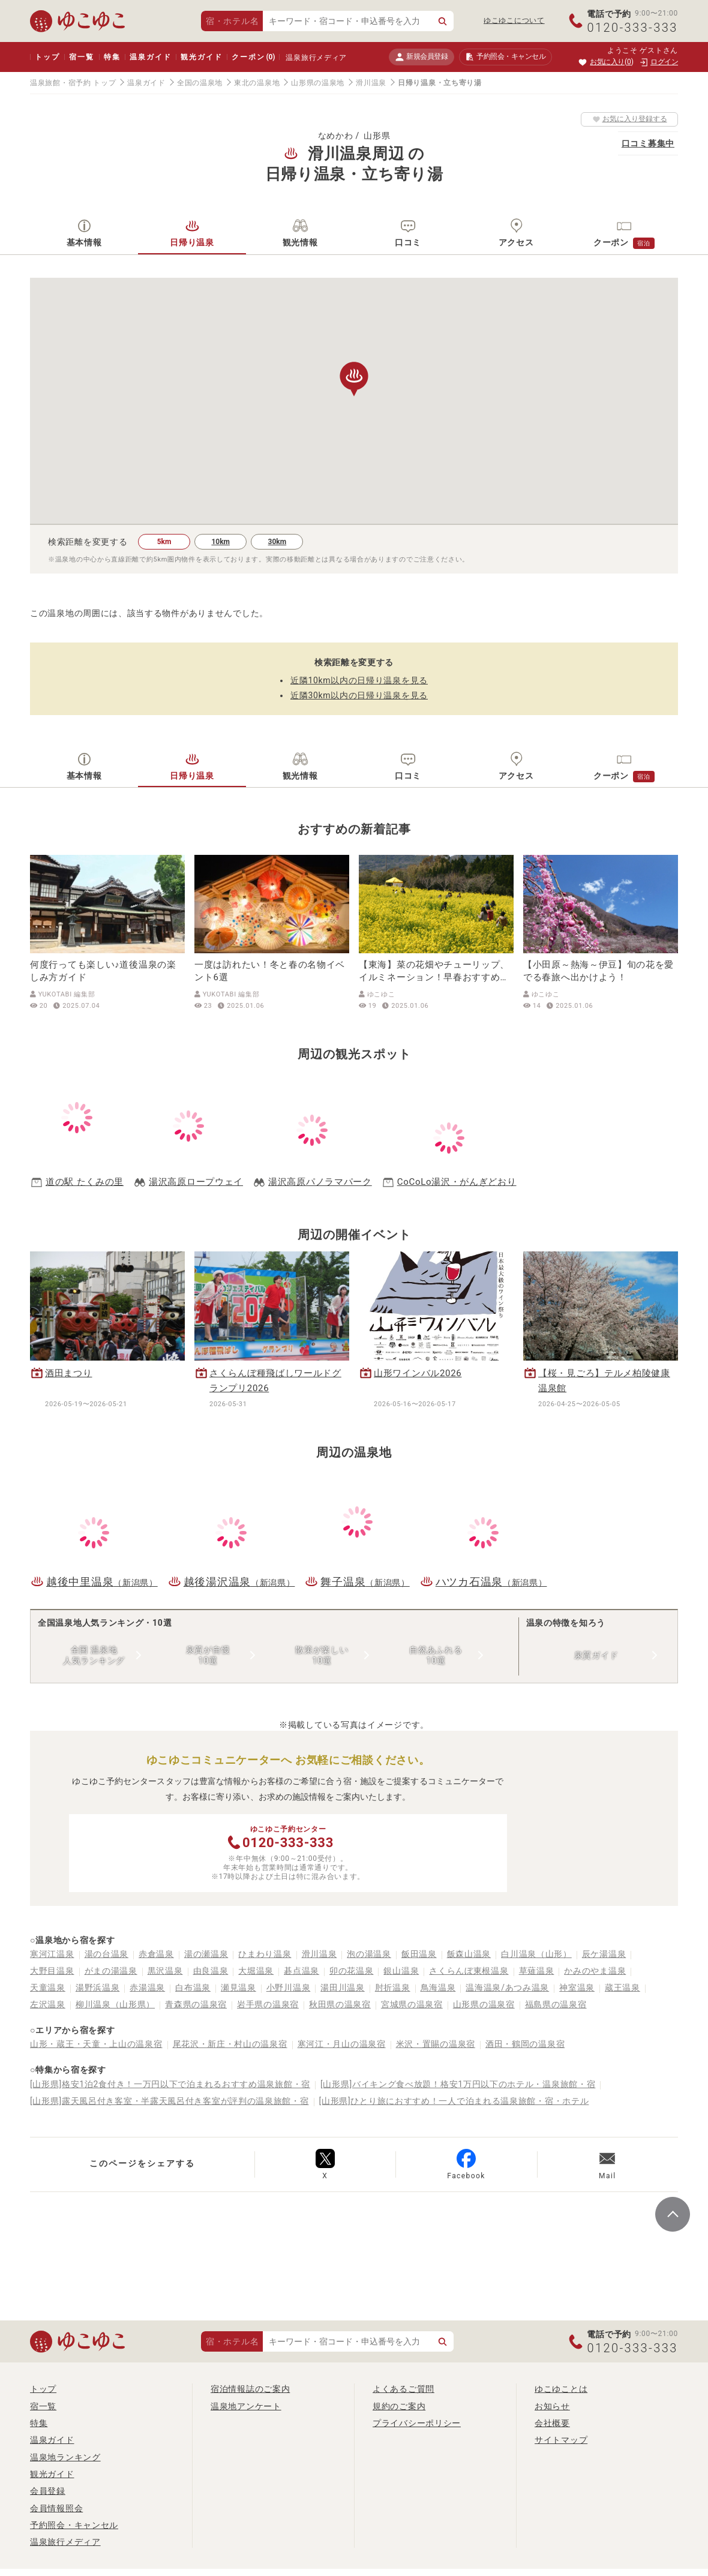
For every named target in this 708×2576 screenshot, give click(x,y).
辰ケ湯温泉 (604, 1954)
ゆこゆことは (561, 2389)
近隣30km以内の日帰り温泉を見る (359, 695)
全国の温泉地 (200, 83)
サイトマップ (561, 2440)
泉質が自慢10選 (208, 1655)
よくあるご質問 (403, 2389)
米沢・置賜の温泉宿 (435, 2044)
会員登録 (47, 2491)
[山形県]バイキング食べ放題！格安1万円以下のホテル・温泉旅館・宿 (457, 2084)
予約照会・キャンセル (74, 2525)
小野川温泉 (288, 1987)
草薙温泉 (536, 1970)
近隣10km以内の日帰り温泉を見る (359, 680)
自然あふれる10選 (435, 1655)
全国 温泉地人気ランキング (94, 1655)
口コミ (408, 242)
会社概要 (552, 2423)
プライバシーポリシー (417, 2423)
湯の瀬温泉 (206, 1954)
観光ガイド (201, 57)
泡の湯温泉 (369, 1954)
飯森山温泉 (469, 1954)
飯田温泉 (419, 1954)
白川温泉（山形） (536, 1954)
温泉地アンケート (246, 2406)
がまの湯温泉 (111, 1970)
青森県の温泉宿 (196, 2004)
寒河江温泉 (52, 1954)
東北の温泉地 (257, 83)
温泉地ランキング (65, 2457)
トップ (47, 57)
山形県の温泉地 (317, 83)
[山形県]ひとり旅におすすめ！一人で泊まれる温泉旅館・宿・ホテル (454, 2101)
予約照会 (505, 57)
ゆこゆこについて (514, 20)
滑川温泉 (371, 83)
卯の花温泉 (351, 1970)
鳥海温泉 (438, 1987)
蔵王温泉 (622, 1987)
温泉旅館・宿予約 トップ (73, 83)
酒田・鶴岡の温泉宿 (525, 2044)
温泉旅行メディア (316, 57)
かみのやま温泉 (595, 1970)
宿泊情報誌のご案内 (250, 2389)
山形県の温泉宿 (484, 2004)
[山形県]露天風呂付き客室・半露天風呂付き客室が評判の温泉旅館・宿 (169, 2101)
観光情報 (300, 242)
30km (277, 542)
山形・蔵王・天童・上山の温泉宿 (96, 2044)
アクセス (516, 242)
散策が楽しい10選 (321, 1655)
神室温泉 (577, 1987)
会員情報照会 (56, 2508)
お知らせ (552, 2406)
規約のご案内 (399, 2406)
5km (164, 542)
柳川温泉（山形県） (115, 2004)
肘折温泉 (392, 1987)
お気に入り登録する (629, 119)
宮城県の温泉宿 (412, 2004)
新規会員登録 (421, 56)
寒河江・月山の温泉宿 (342, 2044)
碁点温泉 (301, 1970)
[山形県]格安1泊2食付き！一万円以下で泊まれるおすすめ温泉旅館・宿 (170, 2084)
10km (220, 542)
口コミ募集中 (648, 143)
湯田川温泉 (342, 1987)
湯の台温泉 (107, 1954)
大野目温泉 (52, 1970)
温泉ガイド (150, 57)
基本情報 (84, 242)
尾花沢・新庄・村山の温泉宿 (230, 2044)
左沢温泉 (47, 2004)
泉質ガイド (596, 1655)
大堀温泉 (256, 1970)
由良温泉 (211, 1970)
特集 (112, 57)
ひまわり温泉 (264, 1954)
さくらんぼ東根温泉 (468, 1970)
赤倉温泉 (156, 1954)
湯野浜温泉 (98, 1987)
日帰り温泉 (192, 242)
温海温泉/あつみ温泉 (507, 1987)
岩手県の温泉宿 (268, 2004)
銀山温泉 (401, 1970)
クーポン (253, 57)
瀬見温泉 (238, 1987)
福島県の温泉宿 (556, 2004)
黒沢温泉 (165, 1970)
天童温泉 (47, 1987)
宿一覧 (81, 57)
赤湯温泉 (147, 1987)
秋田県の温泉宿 (340, 2004)
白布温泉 (193, 1987)
